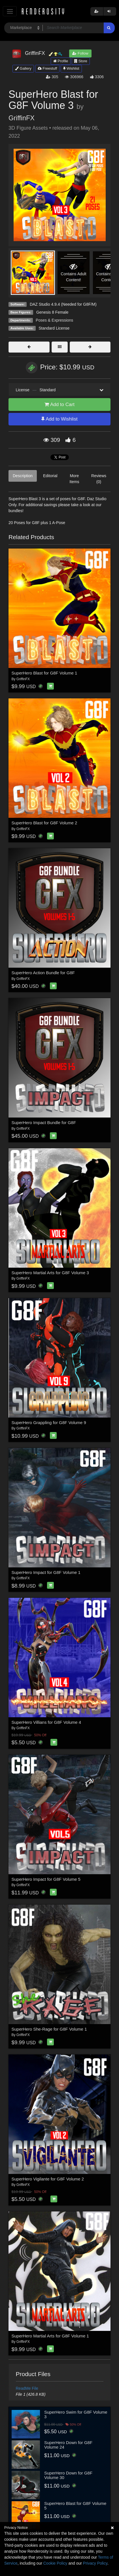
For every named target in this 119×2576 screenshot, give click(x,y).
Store (80, 61)
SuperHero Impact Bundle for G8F (44, 1122)
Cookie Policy (55, 2563)
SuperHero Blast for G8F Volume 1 (44, 673)
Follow (80, 53)
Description (23, 475)
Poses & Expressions (54, 320)
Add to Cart (59, 404)
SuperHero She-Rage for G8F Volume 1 (49, 2029)
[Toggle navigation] (10, 11)
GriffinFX (21, 118)
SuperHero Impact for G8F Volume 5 (46, 1879)
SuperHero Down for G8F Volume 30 (68, 2475)
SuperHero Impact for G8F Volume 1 (46, 1572)
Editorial (50, 475)
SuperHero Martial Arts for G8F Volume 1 (50, 2335)
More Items (74, 478)
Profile (60, 61)
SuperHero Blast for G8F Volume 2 (44, 822)
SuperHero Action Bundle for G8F (43, 972)
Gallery (23, 68)
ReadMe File (27, 2388)
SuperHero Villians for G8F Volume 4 (46, 1722)
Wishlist (71, 68)
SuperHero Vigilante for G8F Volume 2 (48, 2178)
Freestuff (47, 68)
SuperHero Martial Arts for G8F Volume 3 (50, 1272)
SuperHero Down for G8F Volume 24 (68, 2445)
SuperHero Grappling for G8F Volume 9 (49, 1422)
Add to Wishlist (59, 419)
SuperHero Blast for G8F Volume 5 (75, 2506)
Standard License (54, 328)
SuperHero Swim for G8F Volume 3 (75, 2414)
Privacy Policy (95, 2563)
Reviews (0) (98, 478)
